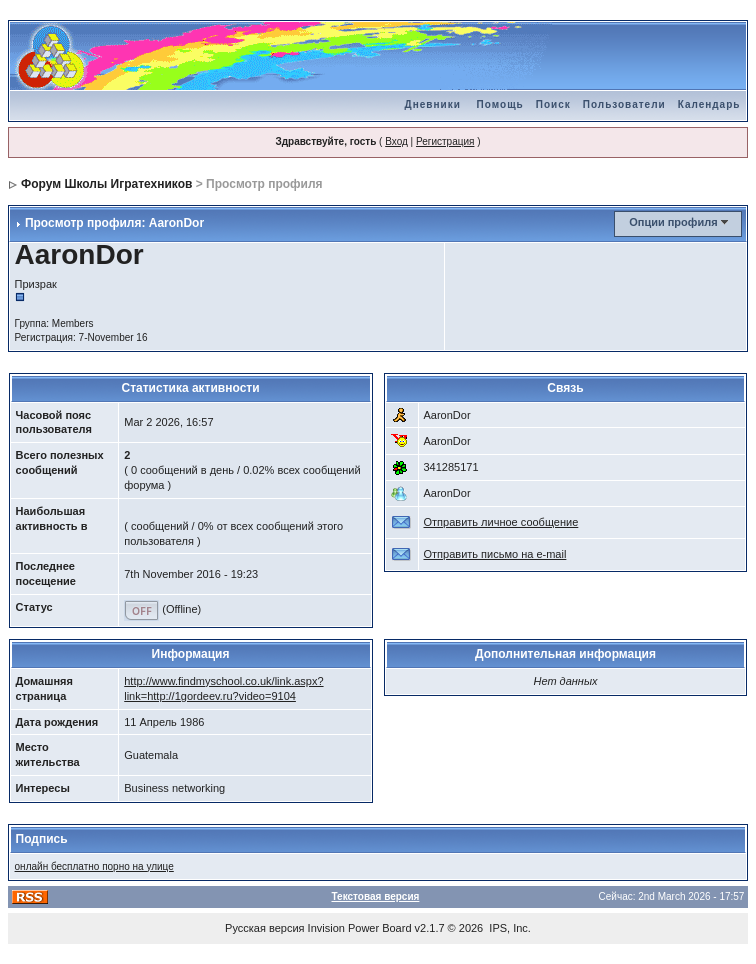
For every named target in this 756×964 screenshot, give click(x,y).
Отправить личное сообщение (501, 522)
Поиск (553, 104)
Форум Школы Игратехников (107, 184)
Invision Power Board (360, 928)
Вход (396, 141)
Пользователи (624, 104)
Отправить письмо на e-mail (495, 554)
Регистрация (445, 141)
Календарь (709, 104)
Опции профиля (673, 222)
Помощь (500, 104)
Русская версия (264, 928)
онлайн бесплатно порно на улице (94, 866)
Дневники (433, 104)
